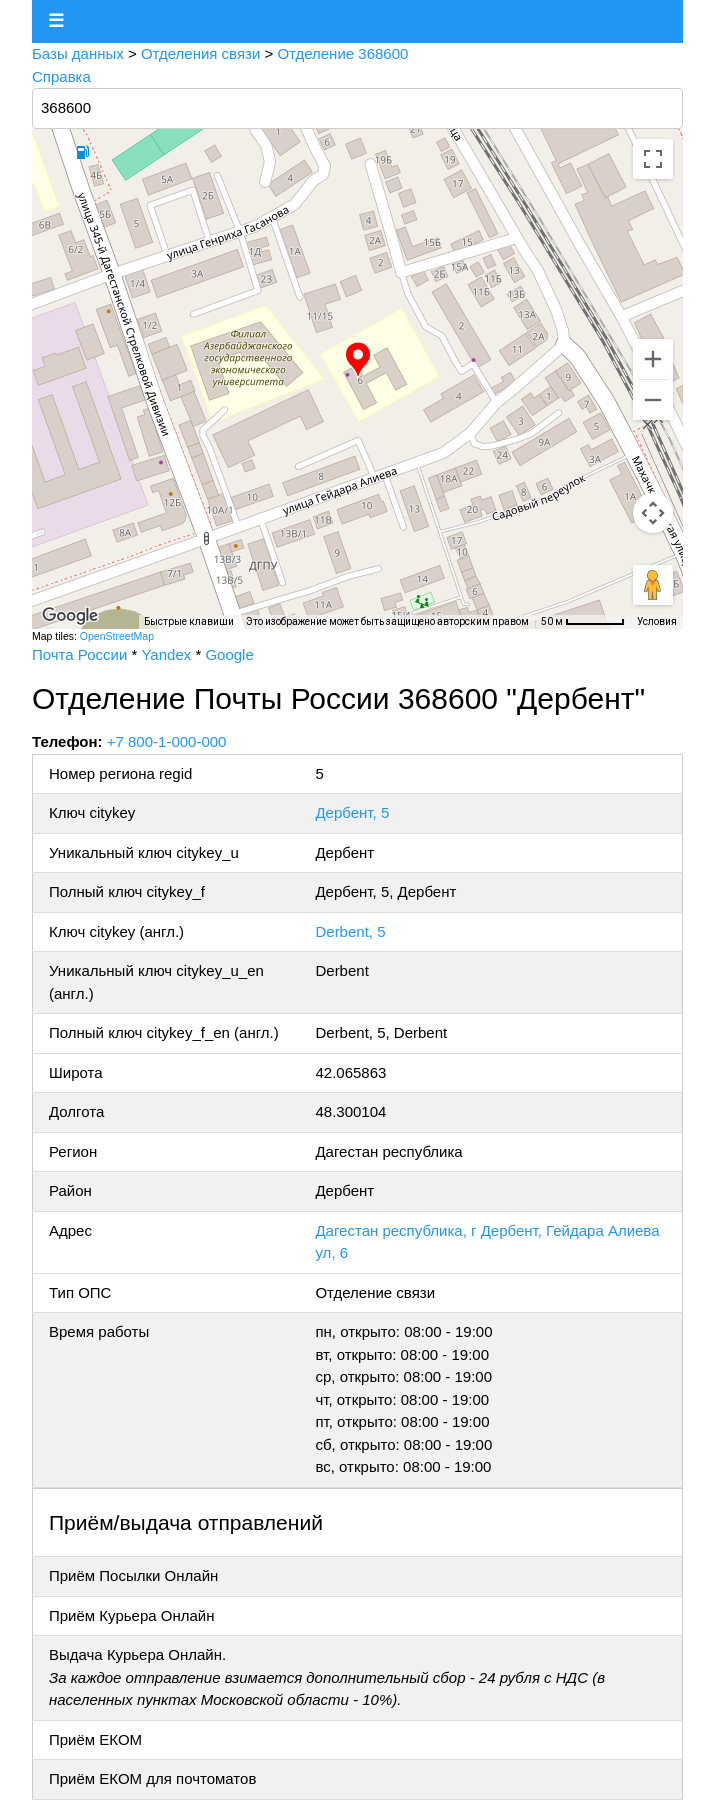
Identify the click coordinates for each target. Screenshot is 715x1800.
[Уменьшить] (653, 400)
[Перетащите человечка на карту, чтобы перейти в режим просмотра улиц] (653, 585)
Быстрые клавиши (189, 621)
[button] (358, 360)
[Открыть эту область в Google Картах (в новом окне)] (70, 616)
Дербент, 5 (352, 812)
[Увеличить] (653, 359)
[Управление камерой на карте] (653, 513)
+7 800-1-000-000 (167, 741)
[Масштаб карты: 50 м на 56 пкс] (583, 622)
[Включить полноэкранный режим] (653, 159)
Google (229, 654)
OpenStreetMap (117, 636)
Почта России (79, 654)
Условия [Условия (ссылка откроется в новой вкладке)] (657, 621)
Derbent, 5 (350, 931)
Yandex (166, 654)
